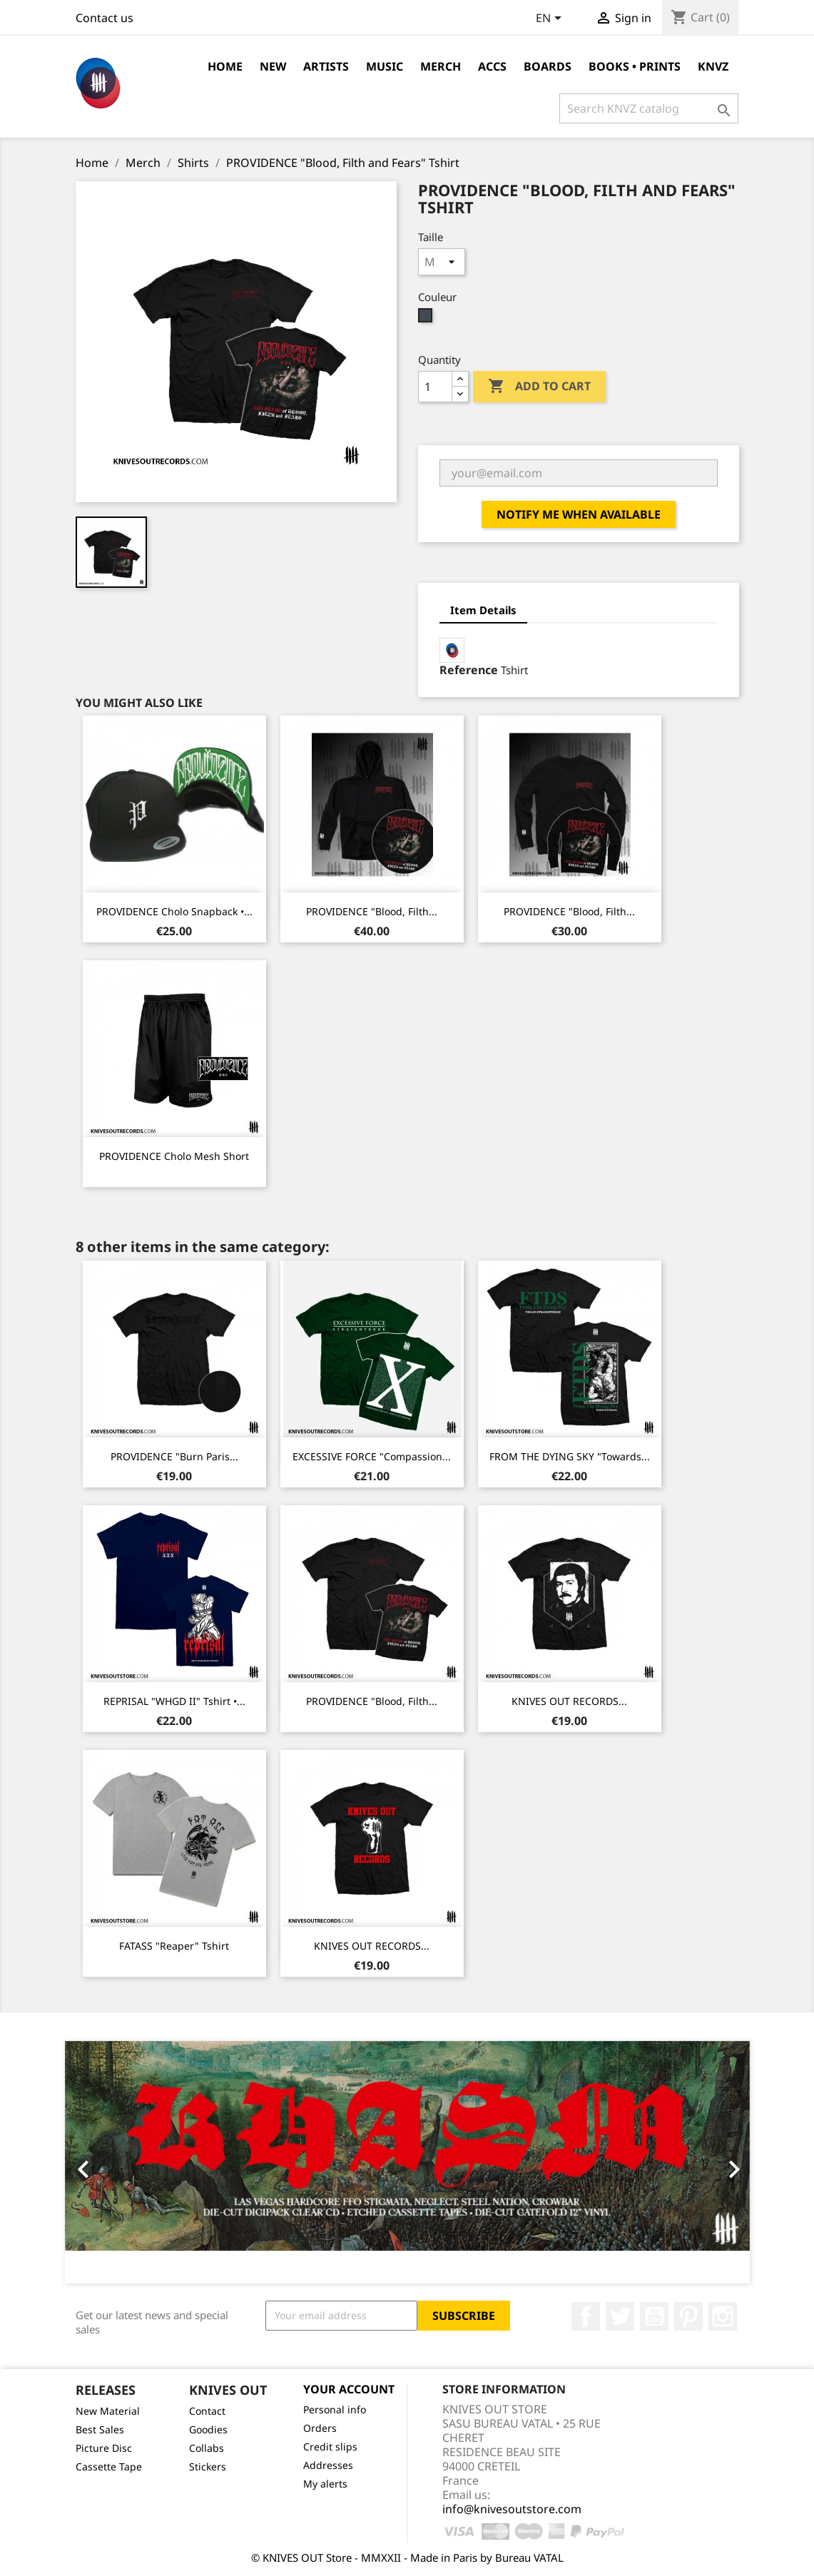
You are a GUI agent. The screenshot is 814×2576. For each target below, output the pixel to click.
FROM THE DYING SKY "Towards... (569, 1456)
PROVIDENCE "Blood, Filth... (371, 911)
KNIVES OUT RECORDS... (569, 1701)
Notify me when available (579, 514)
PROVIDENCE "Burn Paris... (174, 1456)
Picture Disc (104, 2448)
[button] (116, 2162)
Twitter (620, 2316)
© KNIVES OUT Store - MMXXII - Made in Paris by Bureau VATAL (407, 2557)
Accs (492, 66)
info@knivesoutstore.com (511, 2509)
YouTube (654, 2316)
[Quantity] (435, 386)
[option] (407, 2162)
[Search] (648, 108)
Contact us (104, 18)
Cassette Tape (109, 2466)
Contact (207, 2411)
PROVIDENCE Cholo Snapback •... (174, 911)
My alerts (325, 2483)
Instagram (722, 2316)
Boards (547, 66)
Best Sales (100, 2429)
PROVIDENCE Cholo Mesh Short (174, 1156)
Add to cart (539, 386)
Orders (320, 2428)
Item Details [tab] (483, 610)
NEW (273, 66)
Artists (326, 66)
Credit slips (330, 2446)
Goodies (208, 2429)
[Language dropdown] (551, 19)
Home (225, 66)
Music (384, 66)
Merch (440, 66)
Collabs (206, 2448)
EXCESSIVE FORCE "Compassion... (371, 1456)
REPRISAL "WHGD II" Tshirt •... (174, 1701)
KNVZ (713, 66)
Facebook (585, 2316)
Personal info (334, 2409)
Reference (468, 670)
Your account (349, 2389)
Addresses (328, 2465)
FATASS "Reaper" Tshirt (174, 1946)
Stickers (207, 2466)
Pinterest (688, 2316)
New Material (108, 2411)
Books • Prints (635, 66)
